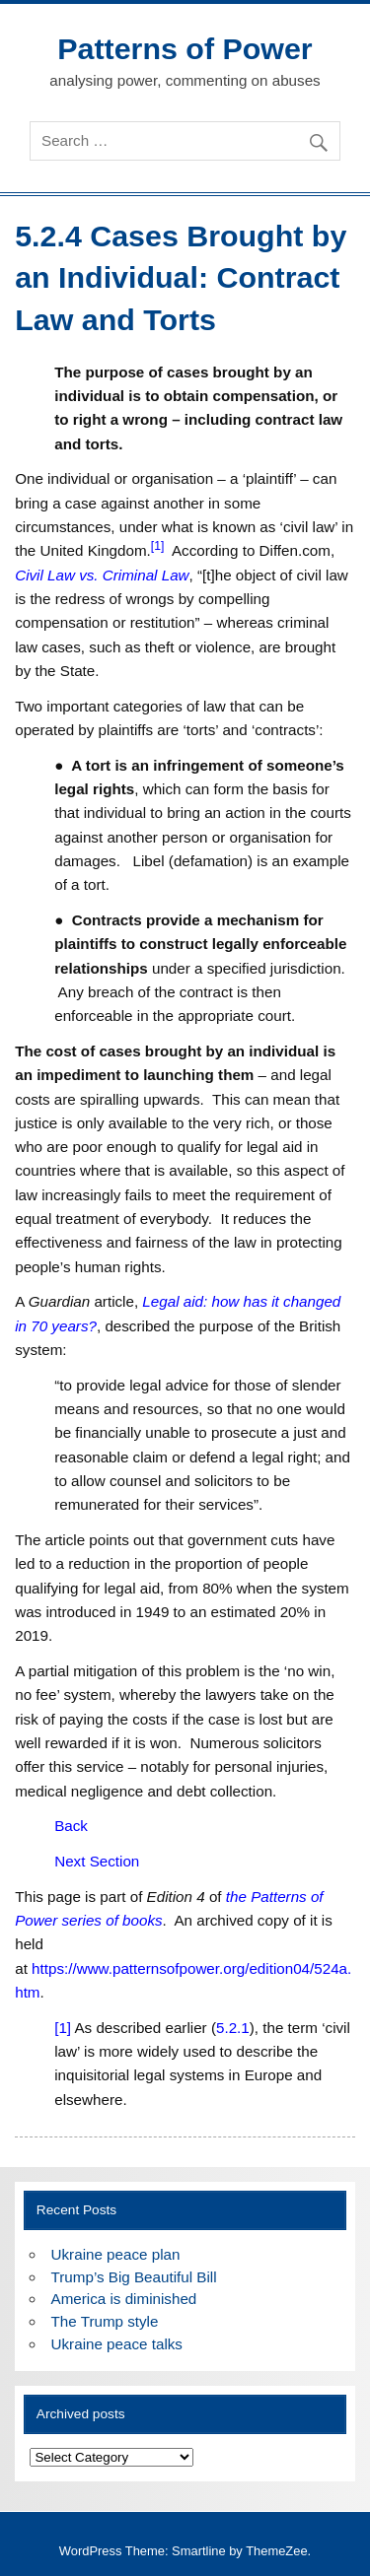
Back (71, 1825)
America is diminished (124, 2298)
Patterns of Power (184, 48)
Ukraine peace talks (117, 2344)
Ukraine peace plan (116, 2254)
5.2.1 (233, 2027)
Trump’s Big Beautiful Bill (134, 2277)
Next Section (96, 1861)
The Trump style (105, 2321)
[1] (62, 2027)
